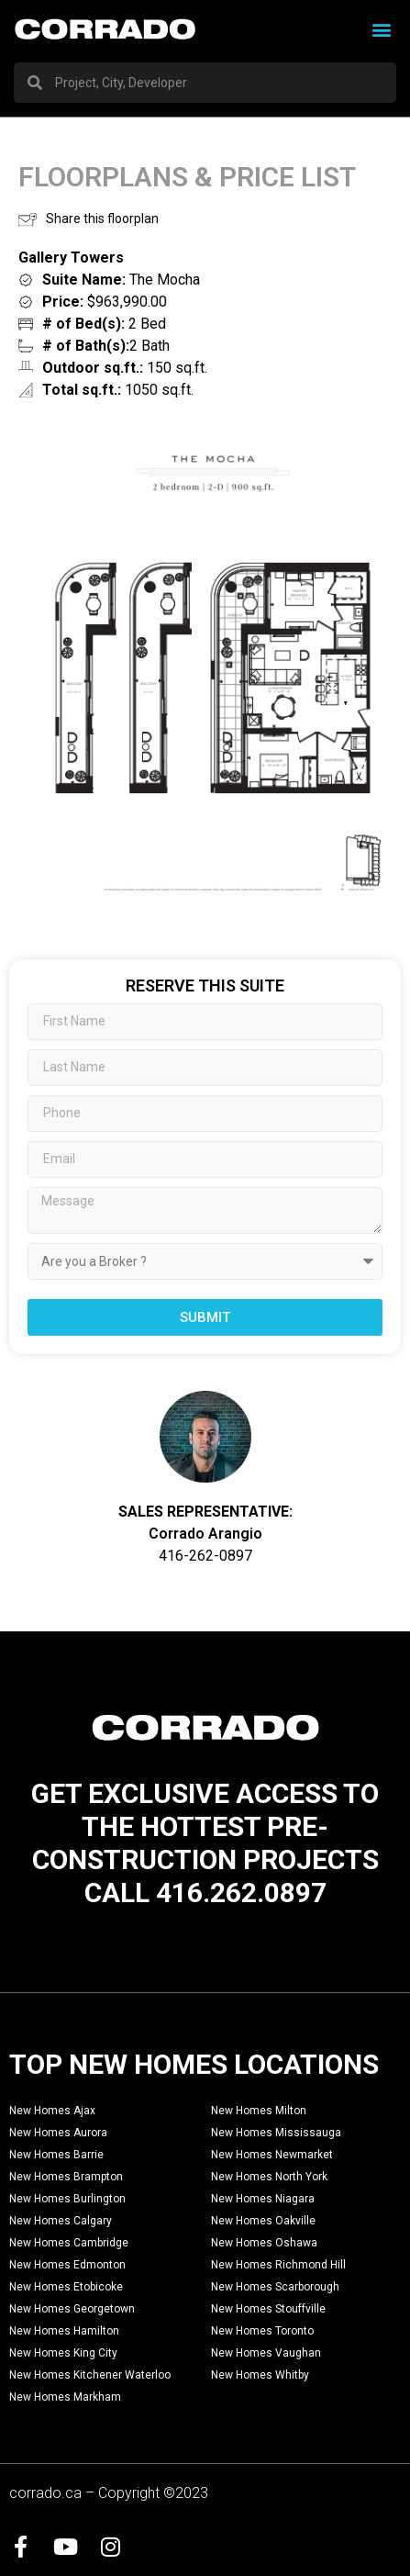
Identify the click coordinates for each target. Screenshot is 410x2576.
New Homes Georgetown (72, 2308)
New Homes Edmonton (67, 2264)
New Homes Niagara (263, 2198)
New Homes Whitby (260, 2375)
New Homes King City (63, 2352)
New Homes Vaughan (266, 2352)
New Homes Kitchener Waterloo (90, 2375)
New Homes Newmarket (272, 2154)
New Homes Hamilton (64, 2330)
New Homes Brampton (66, 2176)
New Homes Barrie (56, 2154)
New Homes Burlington (67, 2198)
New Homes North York (269, 2176)
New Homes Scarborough (275, 2286)
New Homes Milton (258, 2110)
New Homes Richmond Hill (278, 2264)
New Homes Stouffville (268, 2308)
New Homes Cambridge (68, 2242)
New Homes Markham (65, 2397)
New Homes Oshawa (264, 2242)
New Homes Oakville (263, 2220)
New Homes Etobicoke (66, 2286)
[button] (381, 29)
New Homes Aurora (58, 2132)
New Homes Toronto (262, 2330)
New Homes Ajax (52, 2110)
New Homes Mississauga (276, 2132)
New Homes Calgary (60, 2220)
